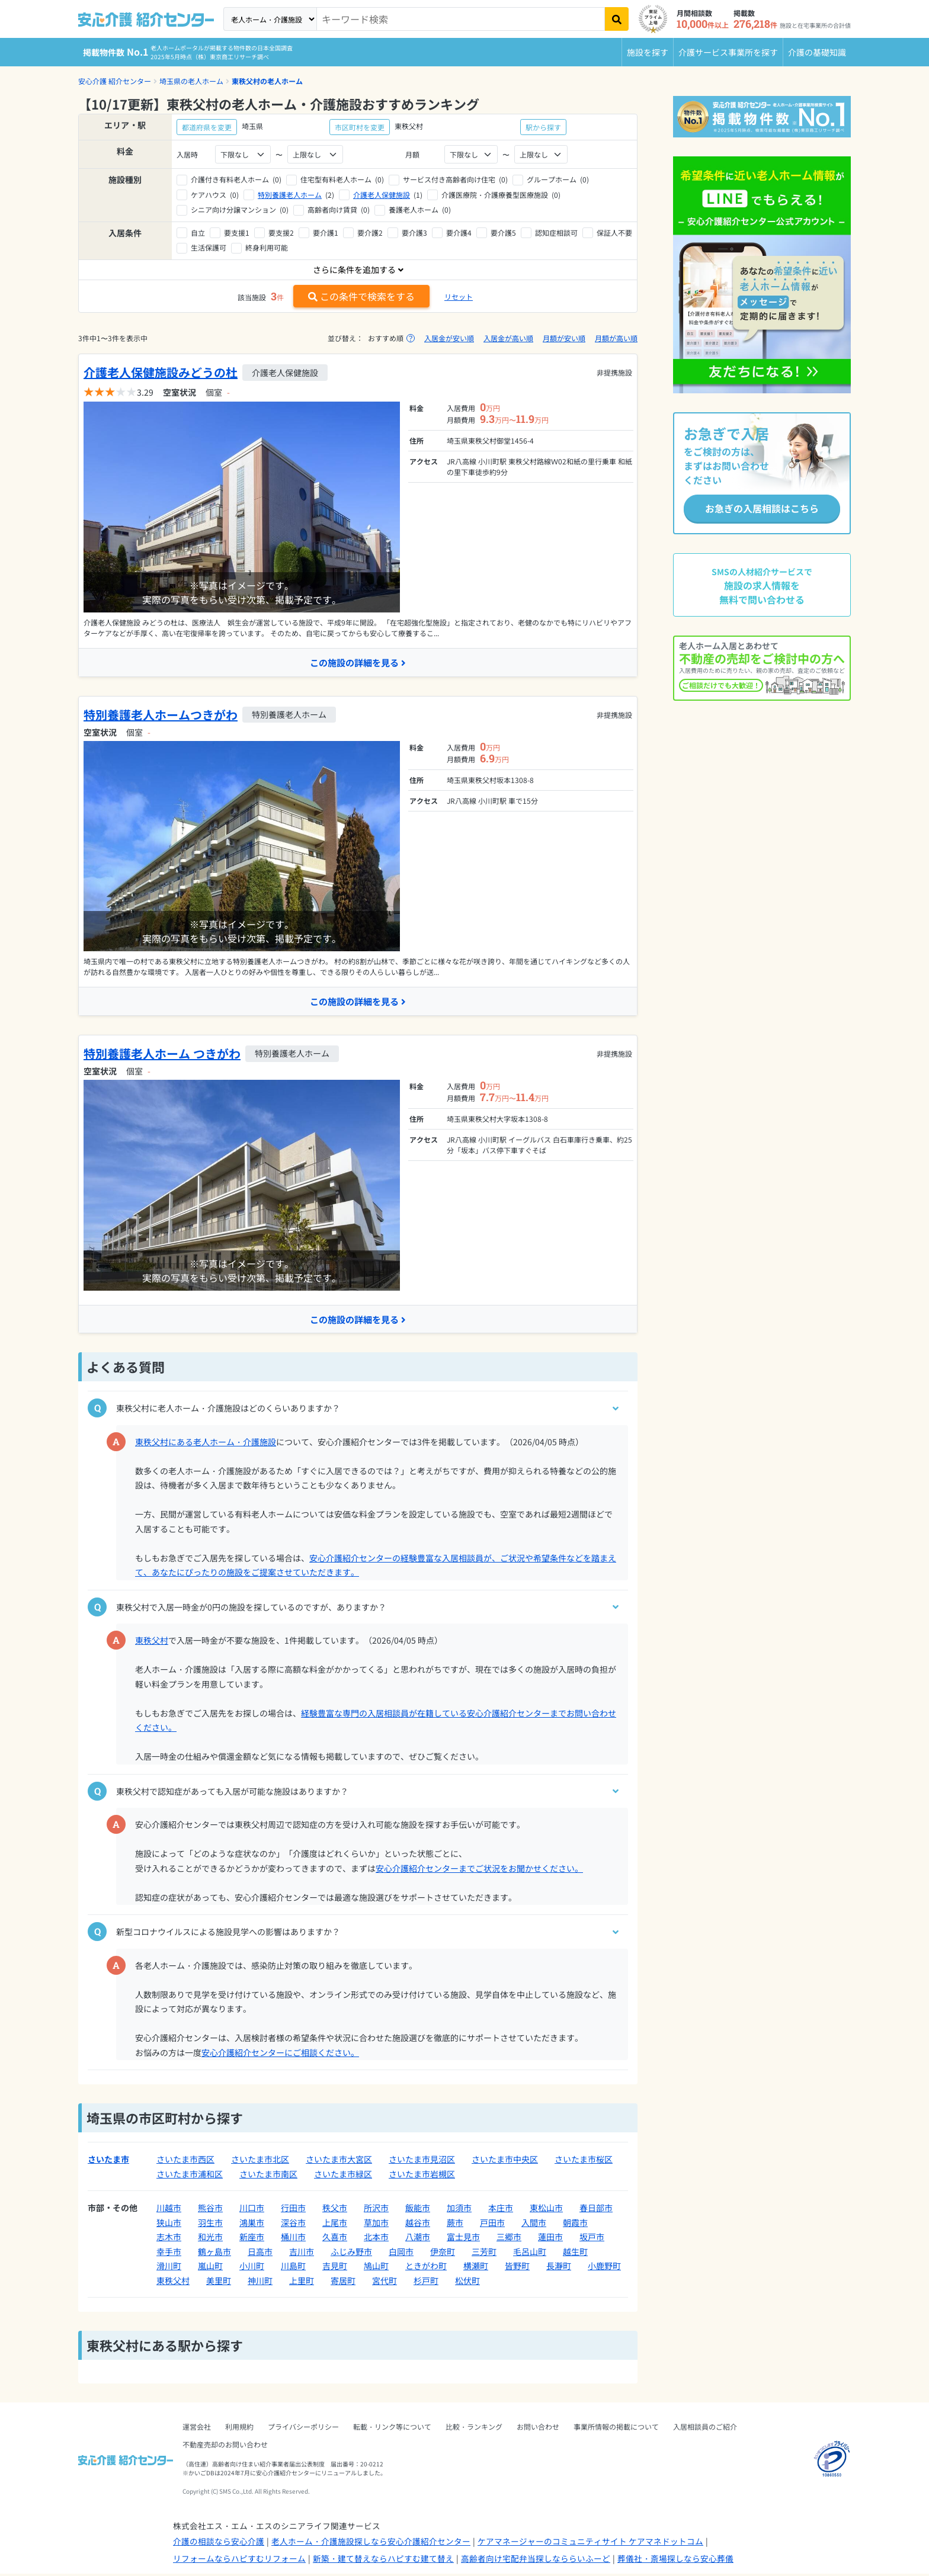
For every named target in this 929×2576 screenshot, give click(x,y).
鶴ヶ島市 (214, 2254)
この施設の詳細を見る (358, 663)
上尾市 (334, 2225)
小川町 (251, 2268)
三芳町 (484, 2254)
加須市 (459, 2210)
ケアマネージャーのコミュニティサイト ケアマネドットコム (590, 2543)
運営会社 (196, 2429)
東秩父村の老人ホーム (267, 81)
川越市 (168, 2210)
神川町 (260, 2283)
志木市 (168, 2239)
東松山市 (546, 2210)
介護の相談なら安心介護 (218, 2543)
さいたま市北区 (260, 2161)
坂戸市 (591, 2239)
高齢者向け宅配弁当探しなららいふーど (535, 2561)
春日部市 (596, 2210)
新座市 (251, 2239)
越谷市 (417, 2225)
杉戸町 (426, 2283)
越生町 (575, 2254)
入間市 (533, 2225)
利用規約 (239, 2429)
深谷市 (293, 2225)
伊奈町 (442, 2254)
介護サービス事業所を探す (728, 52)
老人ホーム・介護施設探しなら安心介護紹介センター (370, 2543)
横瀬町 (475, 2268)
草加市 (376, 2225)
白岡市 (401, 2254)
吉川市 (301, 2254)
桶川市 (293, 2239)
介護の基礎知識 (817, 52)
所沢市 (376, 2210)
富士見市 (463, 2239)
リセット (458, 296)
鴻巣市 (251, 2225)
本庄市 (500, 2210)
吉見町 (334, 2268)
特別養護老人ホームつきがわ (161, 715)
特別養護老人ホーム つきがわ (162, 1055)
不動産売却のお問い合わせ (225, 2447)
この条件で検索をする (361, 296)
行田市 (293, 2210)
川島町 (293, 2268)
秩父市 (334, 2210)
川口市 (251, 2210)
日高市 (260, 2254)
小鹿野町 (604, 2268)
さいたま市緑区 (343, 2176)
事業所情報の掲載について (616, 2429)
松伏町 (467, 2283)
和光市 (210, 2239)
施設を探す (647, 52)
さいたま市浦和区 (189, 2176)
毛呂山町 (529, 2254)
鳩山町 (376, 2268)
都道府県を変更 (207, 127)
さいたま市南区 (268, 2176)
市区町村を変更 (360, 127)
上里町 (301, 2283)
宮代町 (384, 2283)
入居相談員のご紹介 (705, 2429)
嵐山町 (210, 2268)
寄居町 (343, 2283)
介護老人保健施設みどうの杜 (161, 372)
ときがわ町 (426, 2268)
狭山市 (168, 2225)
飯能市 (417, 2210)
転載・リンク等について (392, 2429)
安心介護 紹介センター (114, 81)
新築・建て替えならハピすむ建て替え (383, 2561)
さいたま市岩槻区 (422, 2176)
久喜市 (334, 2239)
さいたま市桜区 (584, 2161)
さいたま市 (108, 2161)
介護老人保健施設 (381, 194)
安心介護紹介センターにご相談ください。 (280, 2055)
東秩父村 (151, 1642)
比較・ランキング (474, 2429)
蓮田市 (550, 2239)
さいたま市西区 (185, 2161)
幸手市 (168, 2254)
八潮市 (417, 2239)
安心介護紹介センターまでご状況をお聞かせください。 (479, 1870)
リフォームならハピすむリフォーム (239, 2561)
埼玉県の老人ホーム (191, 81)
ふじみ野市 (351, 2254)
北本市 (376, 2239)
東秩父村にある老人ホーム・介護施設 (205, 1444)
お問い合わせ (538, 2429)
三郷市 (508, 2239)
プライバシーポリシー (303, 2429)
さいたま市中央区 (505, 2161)
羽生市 (210, 2225)
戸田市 (492, 2225)
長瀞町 (558, 2268)
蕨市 (455, 2225)
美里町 (218, 2283)
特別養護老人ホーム (290, 194)
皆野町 (517, 2268)
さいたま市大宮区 (339, 2161)
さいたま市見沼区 (422, 2161)
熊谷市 (210, 2210)
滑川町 (168, 2268)
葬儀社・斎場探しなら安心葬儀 (675, 2561)
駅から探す (543, 127)
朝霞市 (575, 2225)
